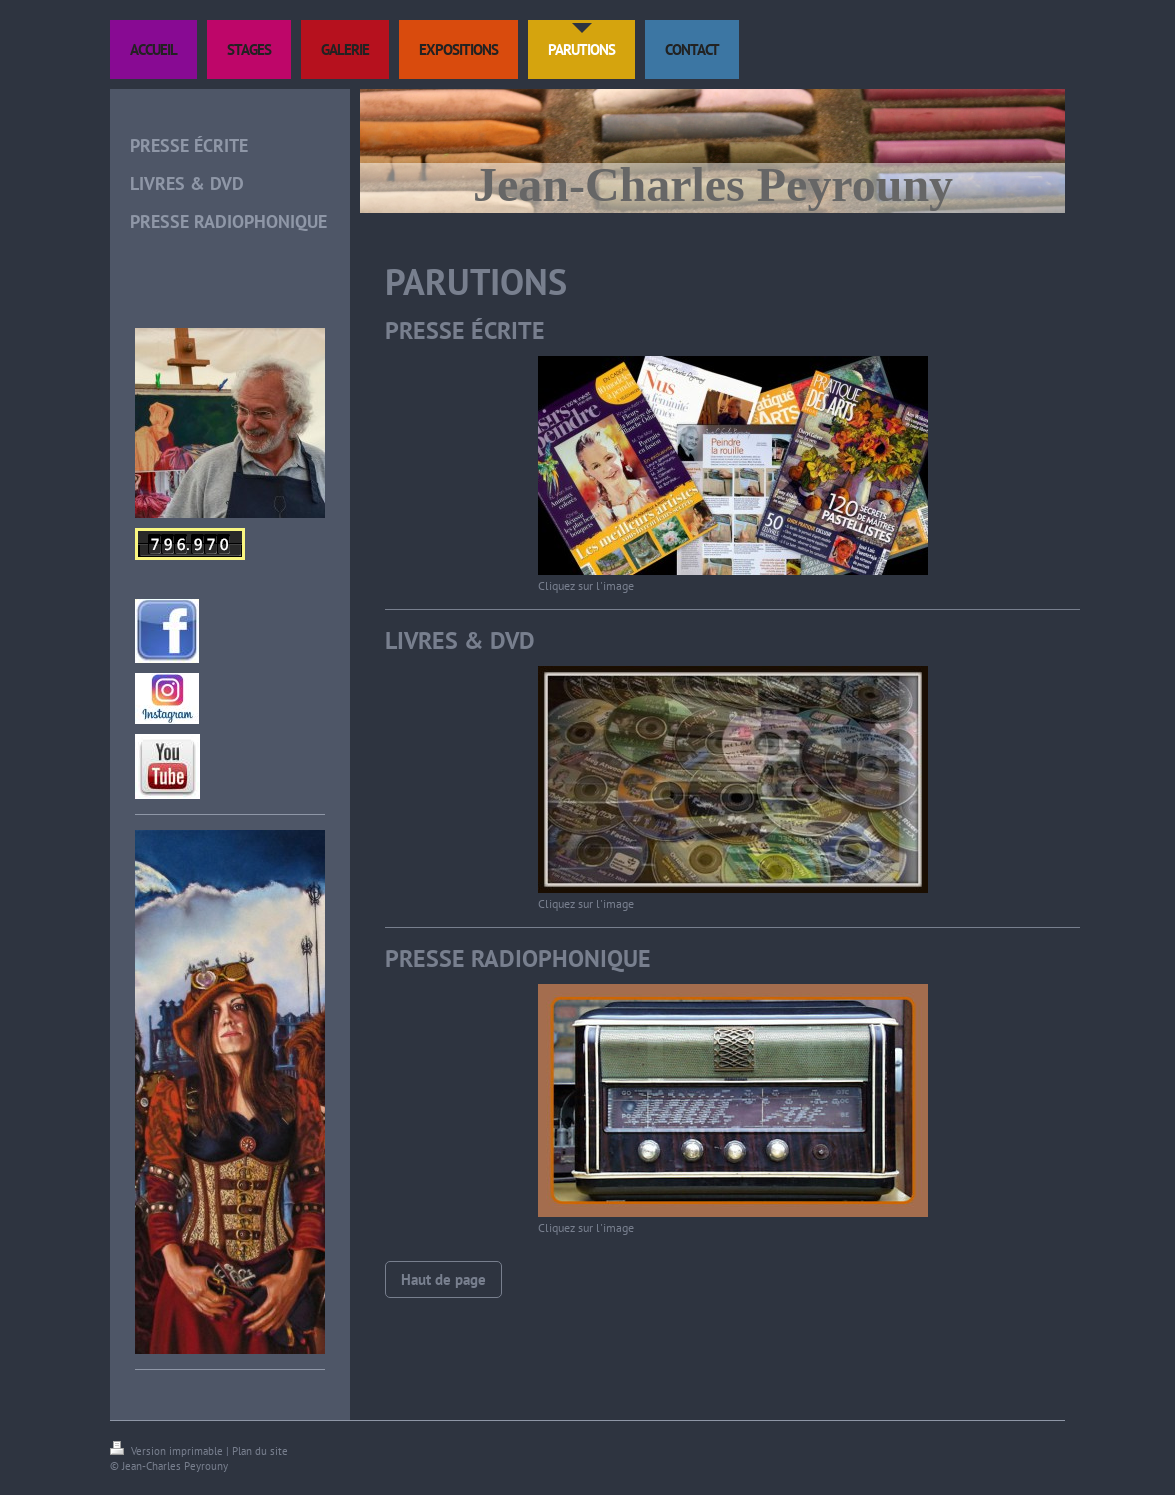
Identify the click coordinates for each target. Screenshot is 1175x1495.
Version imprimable (168, 1451)
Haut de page (443, 1279)
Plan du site (260, 1451)
